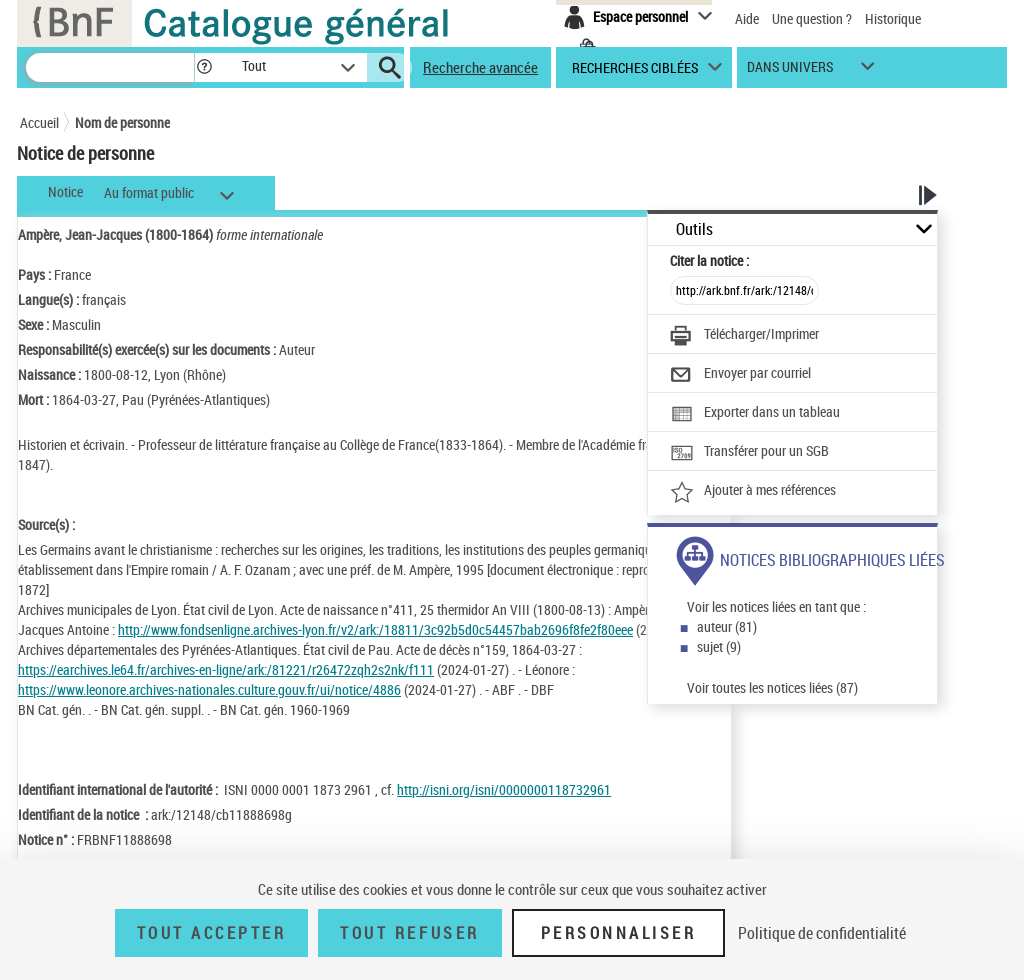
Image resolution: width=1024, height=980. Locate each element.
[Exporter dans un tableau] (755, 414)
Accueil (39, 122)
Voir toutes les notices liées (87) (772, 687)
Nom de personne (122, 122)
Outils (694, 229)
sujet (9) (719, 646)
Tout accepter (212, 933)
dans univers (790, 71)
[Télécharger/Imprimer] (744, 336)
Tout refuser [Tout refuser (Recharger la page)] (409, 933)
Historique (893, 18)
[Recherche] (110, 67)
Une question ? (812, 18)
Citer (709, 260)
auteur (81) (727, 626)
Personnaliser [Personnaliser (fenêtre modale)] (619, 933)
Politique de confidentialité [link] (822, 933)
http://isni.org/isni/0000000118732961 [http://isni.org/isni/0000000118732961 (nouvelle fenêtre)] (504, 789)
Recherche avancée (480, 67)
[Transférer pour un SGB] (749, 453)
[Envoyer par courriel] (740, 375)
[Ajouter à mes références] (753, 492)
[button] (204, 67)
